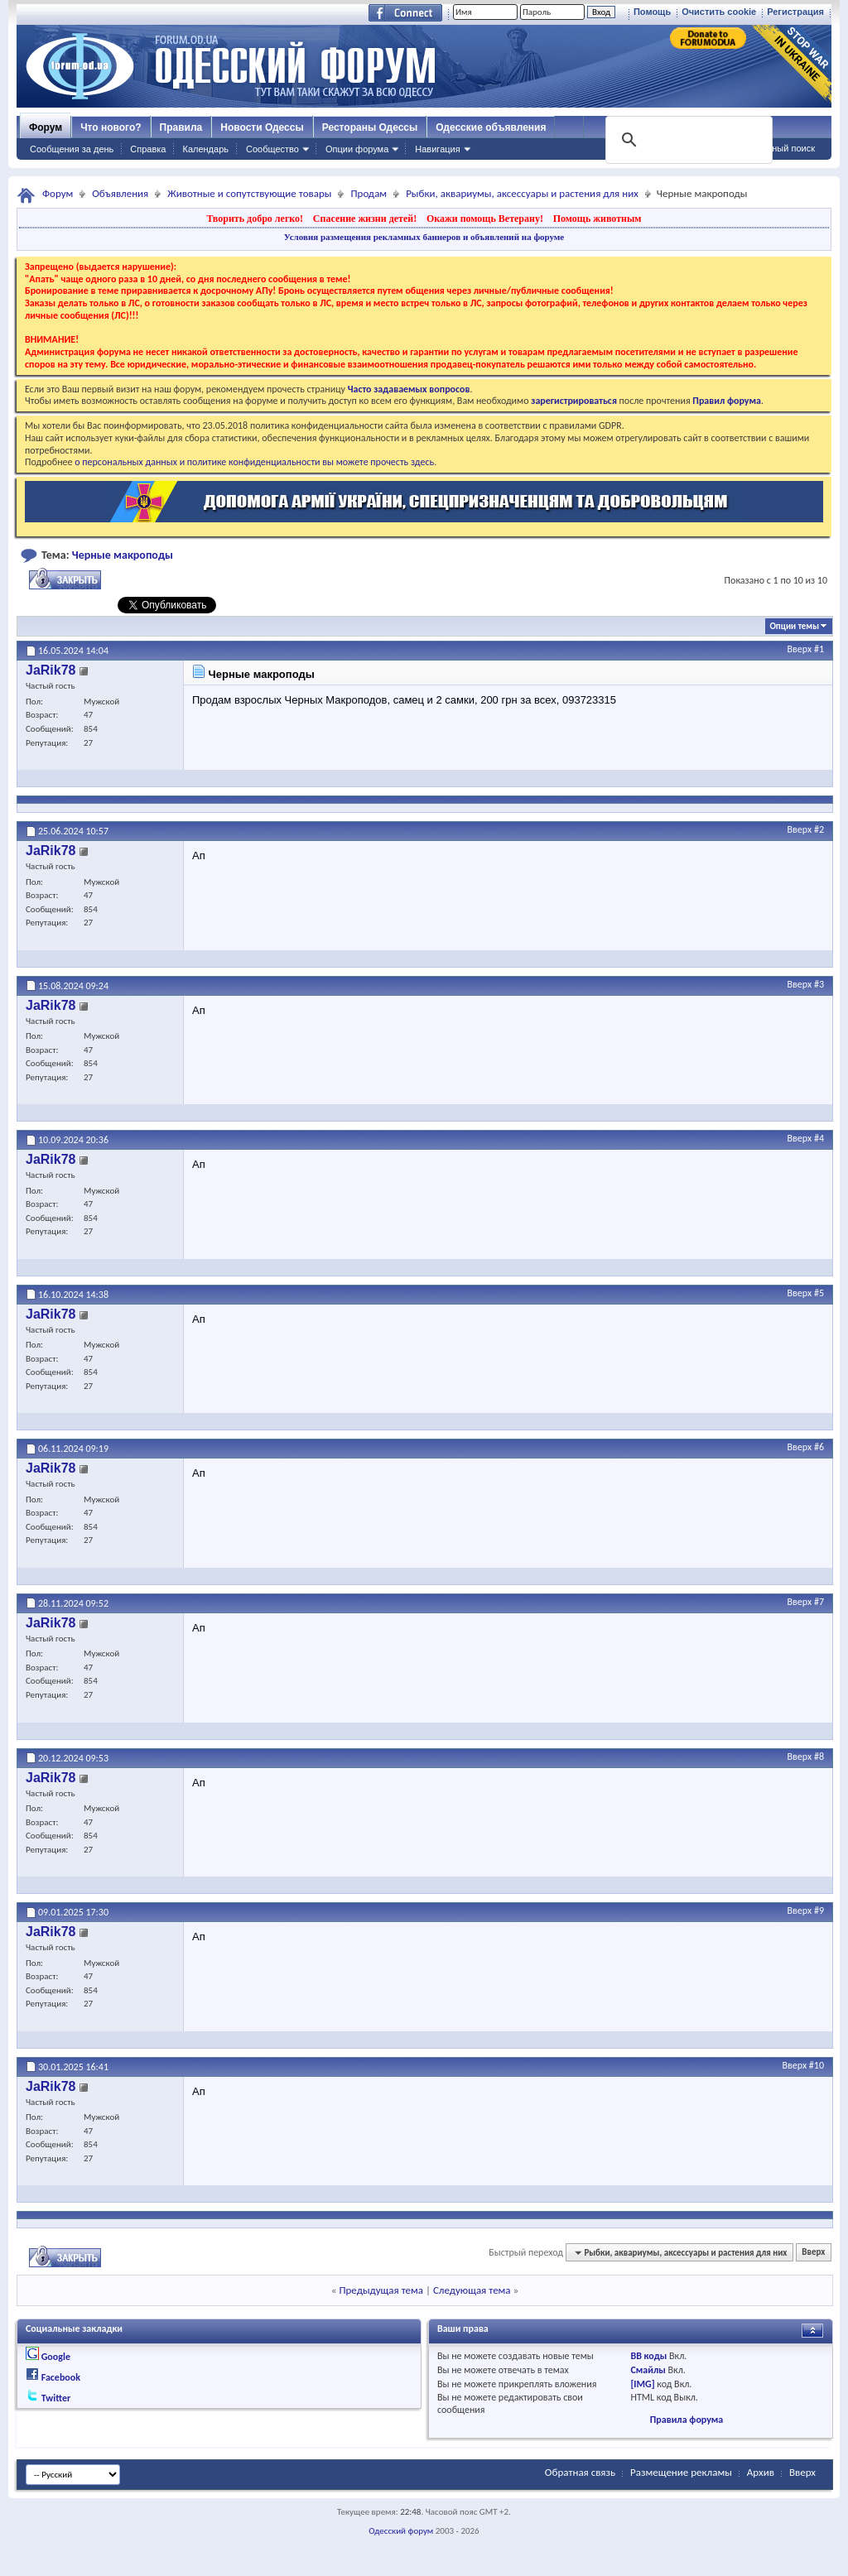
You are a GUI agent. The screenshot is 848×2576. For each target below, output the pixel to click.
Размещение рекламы (681, 2472)
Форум (45, 127)
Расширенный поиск (772, 148)
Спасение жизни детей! (365, 218)
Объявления (120, 193)
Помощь (652, 12)
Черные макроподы (122, 555)
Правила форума (686, 2419)
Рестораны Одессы (370, 127)
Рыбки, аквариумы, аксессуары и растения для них (522, 193)
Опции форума (356, 149)
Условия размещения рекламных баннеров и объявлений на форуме (424, 237)
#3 (819, 984)
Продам (368, 193)
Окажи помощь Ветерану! (484, 218)
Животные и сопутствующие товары (249, 193)
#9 (819, 1910)
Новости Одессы (261, 127)
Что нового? (110, 127)
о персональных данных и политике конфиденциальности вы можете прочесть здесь (254, 462)
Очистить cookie (719, 12)
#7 (819, 1602)
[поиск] (687, 140)
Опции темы (794, 626)
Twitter (56, 2398)
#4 (819, 1138)
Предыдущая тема (381, 2290)
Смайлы (647, 2370)
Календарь (205, 149)
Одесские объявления (491, 127)
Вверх (800, 649)
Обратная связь (580, 2472)
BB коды (648, 2356)
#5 (819, 1293)
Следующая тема (472, 2290)
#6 (819, 1447)
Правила (181, 127)
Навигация (437, 149)
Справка (148, 149)
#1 (819, 649)
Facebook (60, 2377)
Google (55, 2356)
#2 (819, 829)
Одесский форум (401, 2531)
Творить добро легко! (254, 218)
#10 (816, 2065)
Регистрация (795, 12)
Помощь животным (597, 218)
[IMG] (642, 2384)
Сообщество (272, 149)
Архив (760, 2472)
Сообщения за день (71, 149)
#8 (819, 1756)
